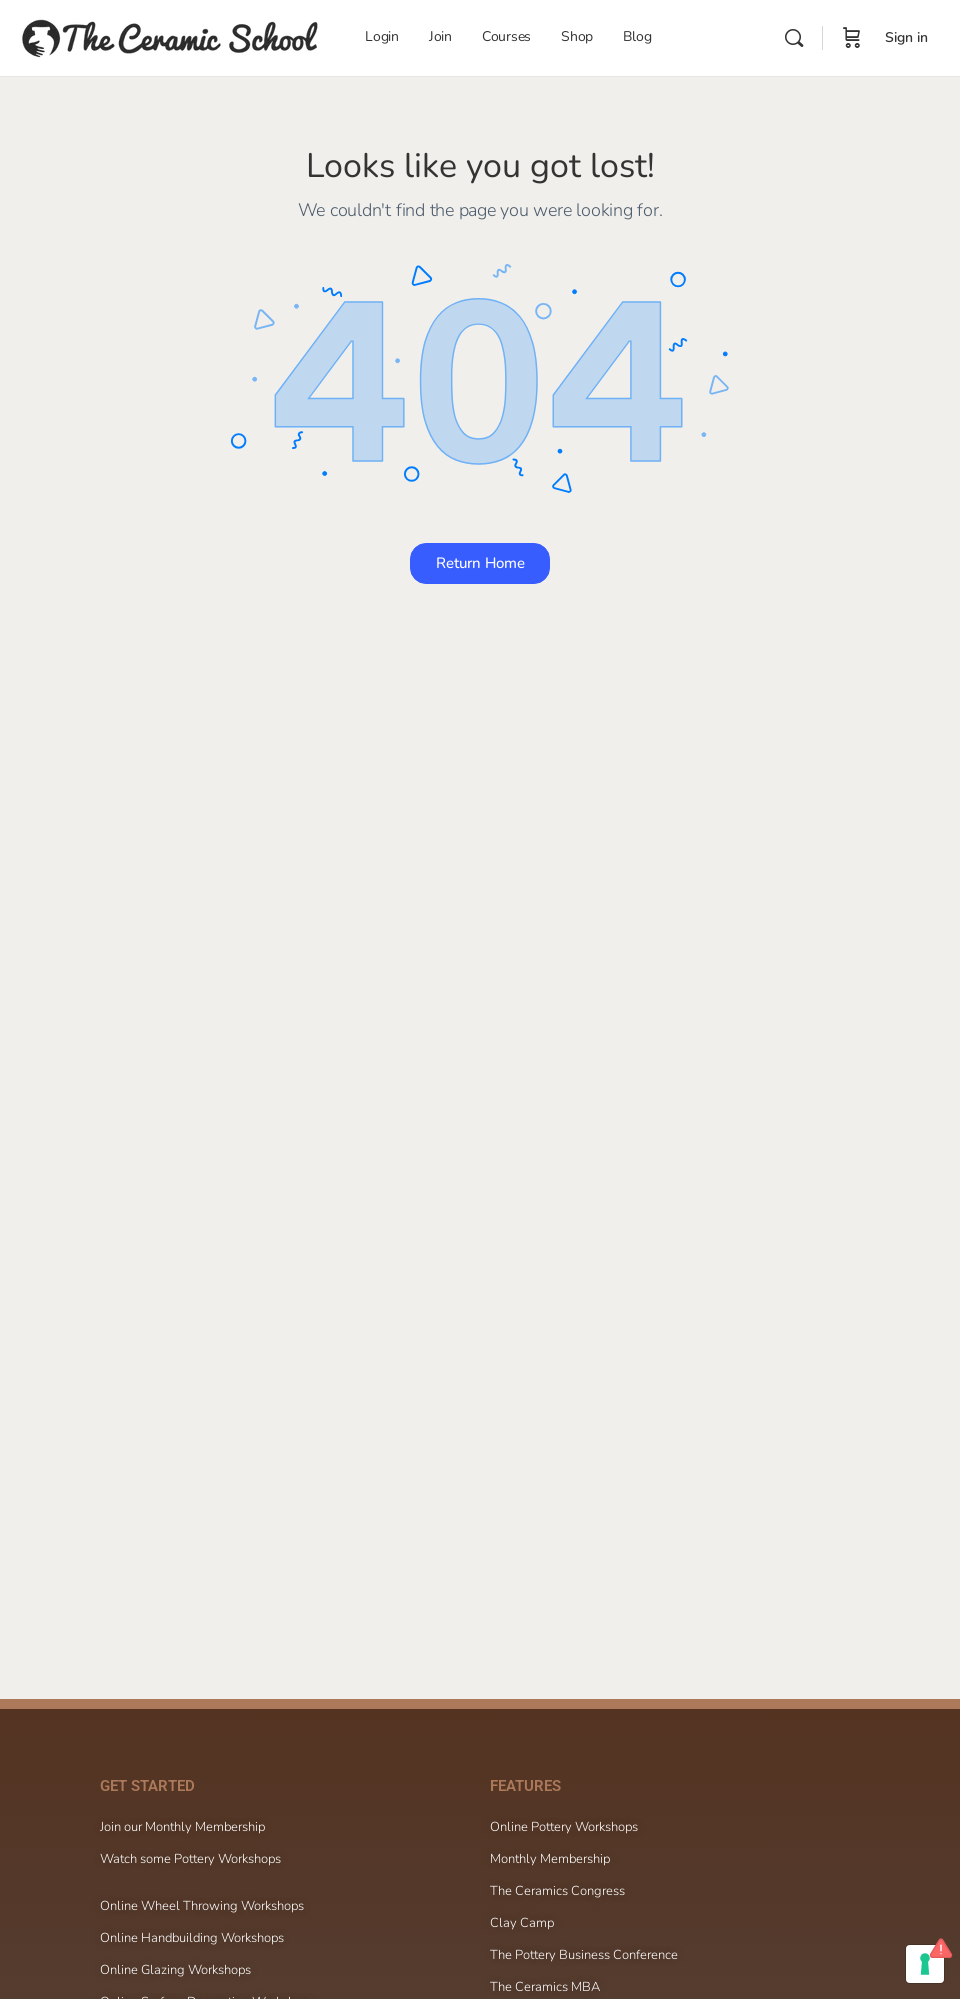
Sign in (906, 37)
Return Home (480, 563)
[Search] (794, 38)
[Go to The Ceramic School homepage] (170, 36)
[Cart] (852, 38)
